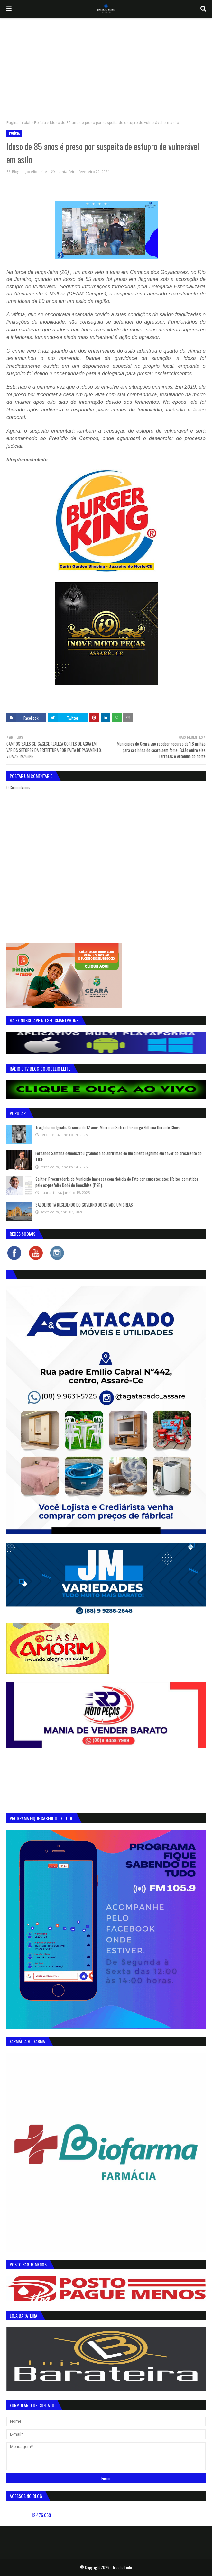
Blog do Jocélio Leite (29, 171)
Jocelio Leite (122, 2567)
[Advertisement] (106, 66)
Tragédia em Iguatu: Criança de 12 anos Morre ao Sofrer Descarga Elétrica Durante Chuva (107, 1127)
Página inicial (18, 123)
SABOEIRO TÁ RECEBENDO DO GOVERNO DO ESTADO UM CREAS (84, 1204)
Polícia (40, 123)
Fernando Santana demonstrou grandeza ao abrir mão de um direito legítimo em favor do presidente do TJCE (118, 1156)
